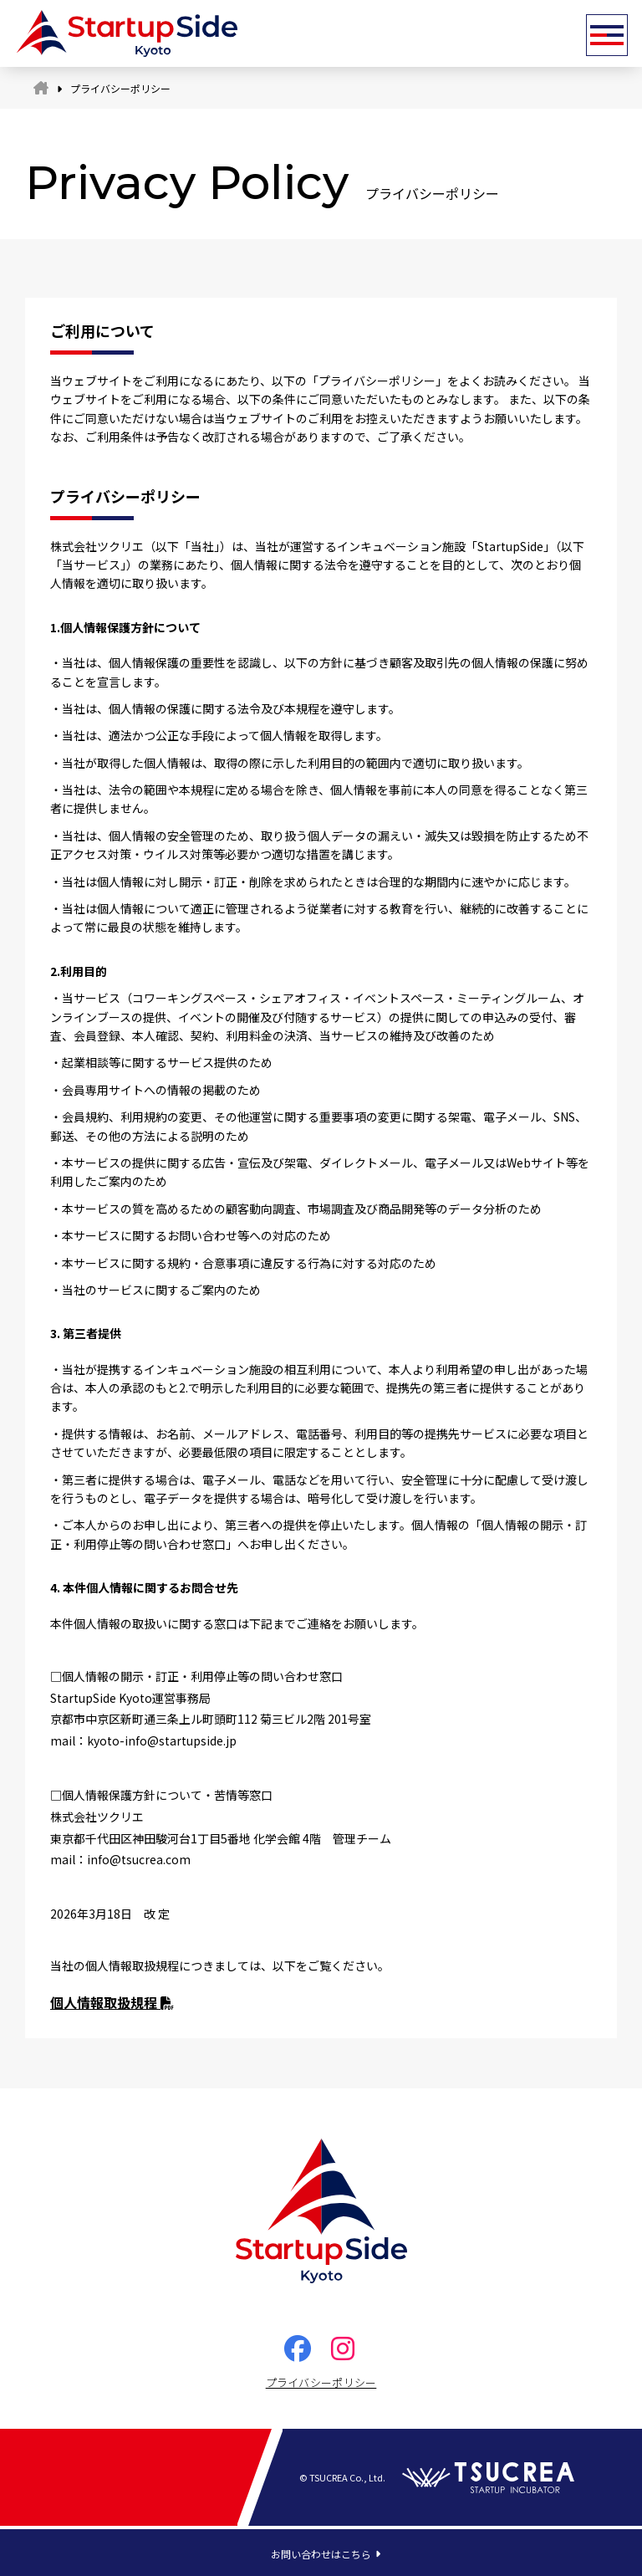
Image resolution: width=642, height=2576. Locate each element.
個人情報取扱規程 (112, 2002)
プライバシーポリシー (321, 2382)
